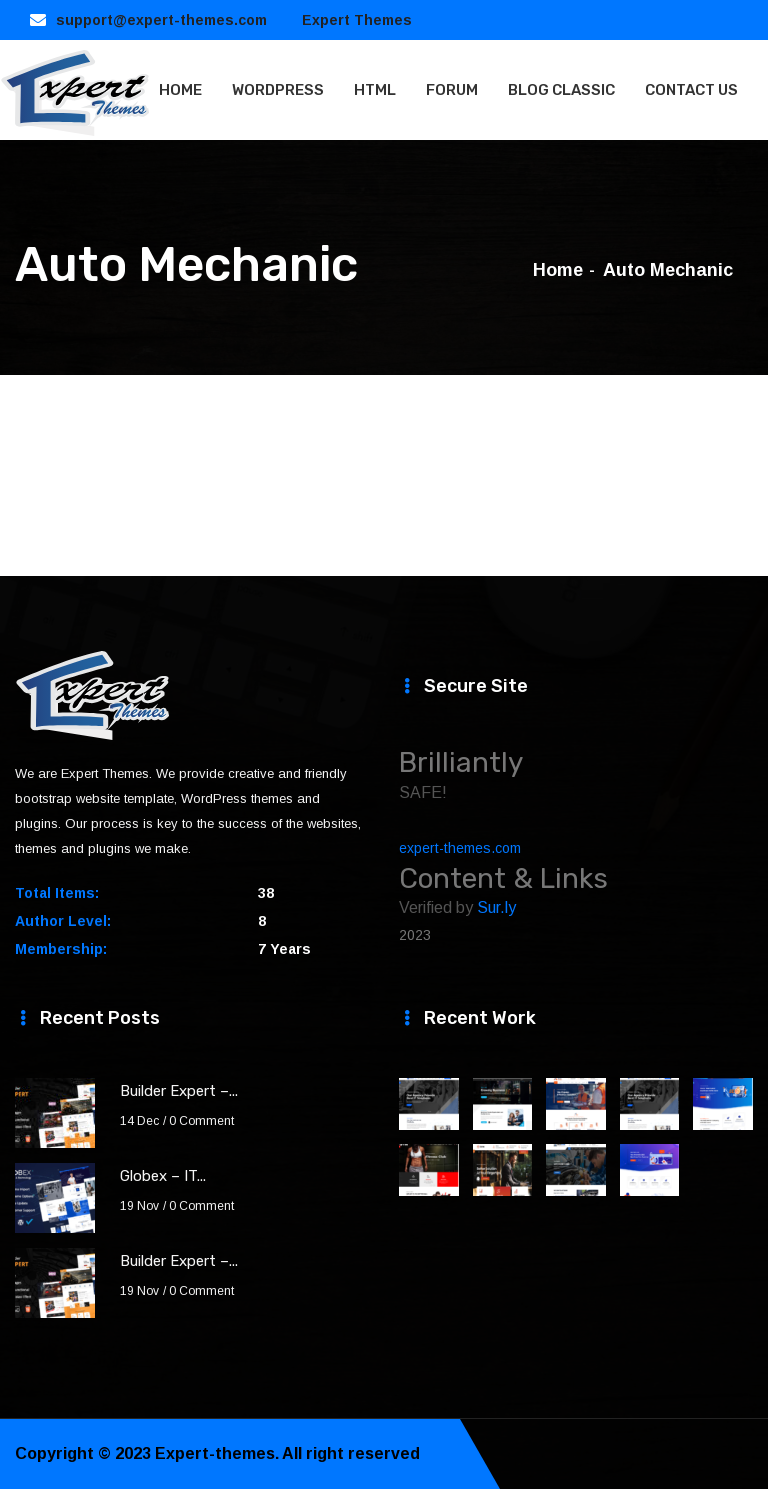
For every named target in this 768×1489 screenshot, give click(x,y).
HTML (375, 90)
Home (558, 270)
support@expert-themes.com (161, 20)
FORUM (452, 90)
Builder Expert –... (179, 1091)
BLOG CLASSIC (561, 90)
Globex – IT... (163, 1176)
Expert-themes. (217, 1453)
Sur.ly (496, 907)
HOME (180, 90)
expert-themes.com (460, 848)
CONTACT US (691, 90)
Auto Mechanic (668, 270)
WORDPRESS (278, 90)
